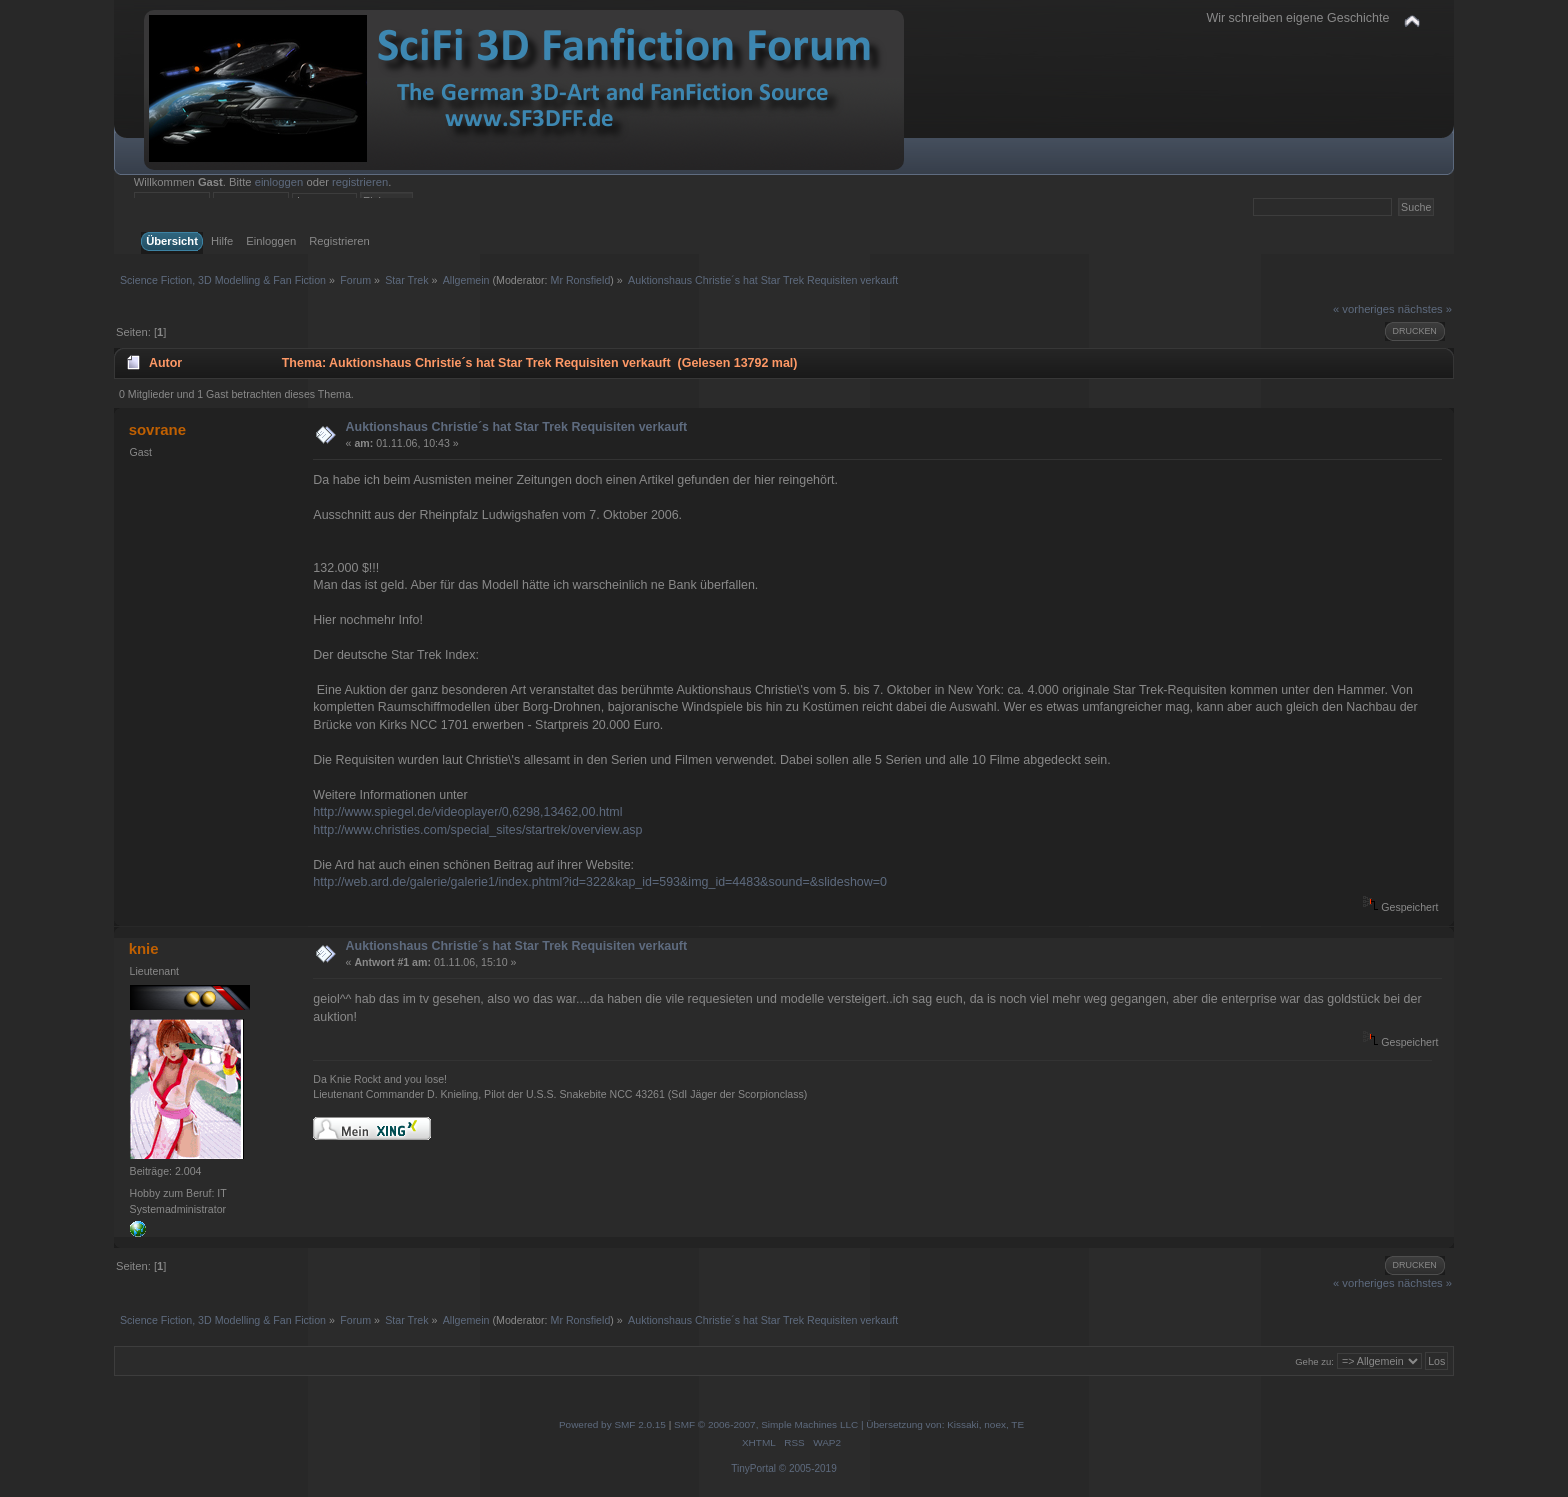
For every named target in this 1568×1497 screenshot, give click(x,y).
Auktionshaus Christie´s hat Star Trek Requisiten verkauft (517, 427)
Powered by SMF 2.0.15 (612, 1424)
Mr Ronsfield (581, 280)
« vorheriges (1364, 309)
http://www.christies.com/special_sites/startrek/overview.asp (477, 830)
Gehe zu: (1314, 1361)
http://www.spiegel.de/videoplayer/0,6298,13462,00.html (467, 812)
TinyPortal (753, 1468)
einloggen (279, 182)
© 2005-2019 (808, 1468)
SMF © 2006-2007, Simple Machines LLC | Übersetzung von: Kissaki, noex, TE (849, 1424)
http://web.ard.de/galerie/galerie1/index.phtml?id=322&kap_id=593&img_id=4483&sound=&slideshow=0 (600, 882)
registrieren (360, 182)
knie (144, 948)
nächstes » (1425, 309)
